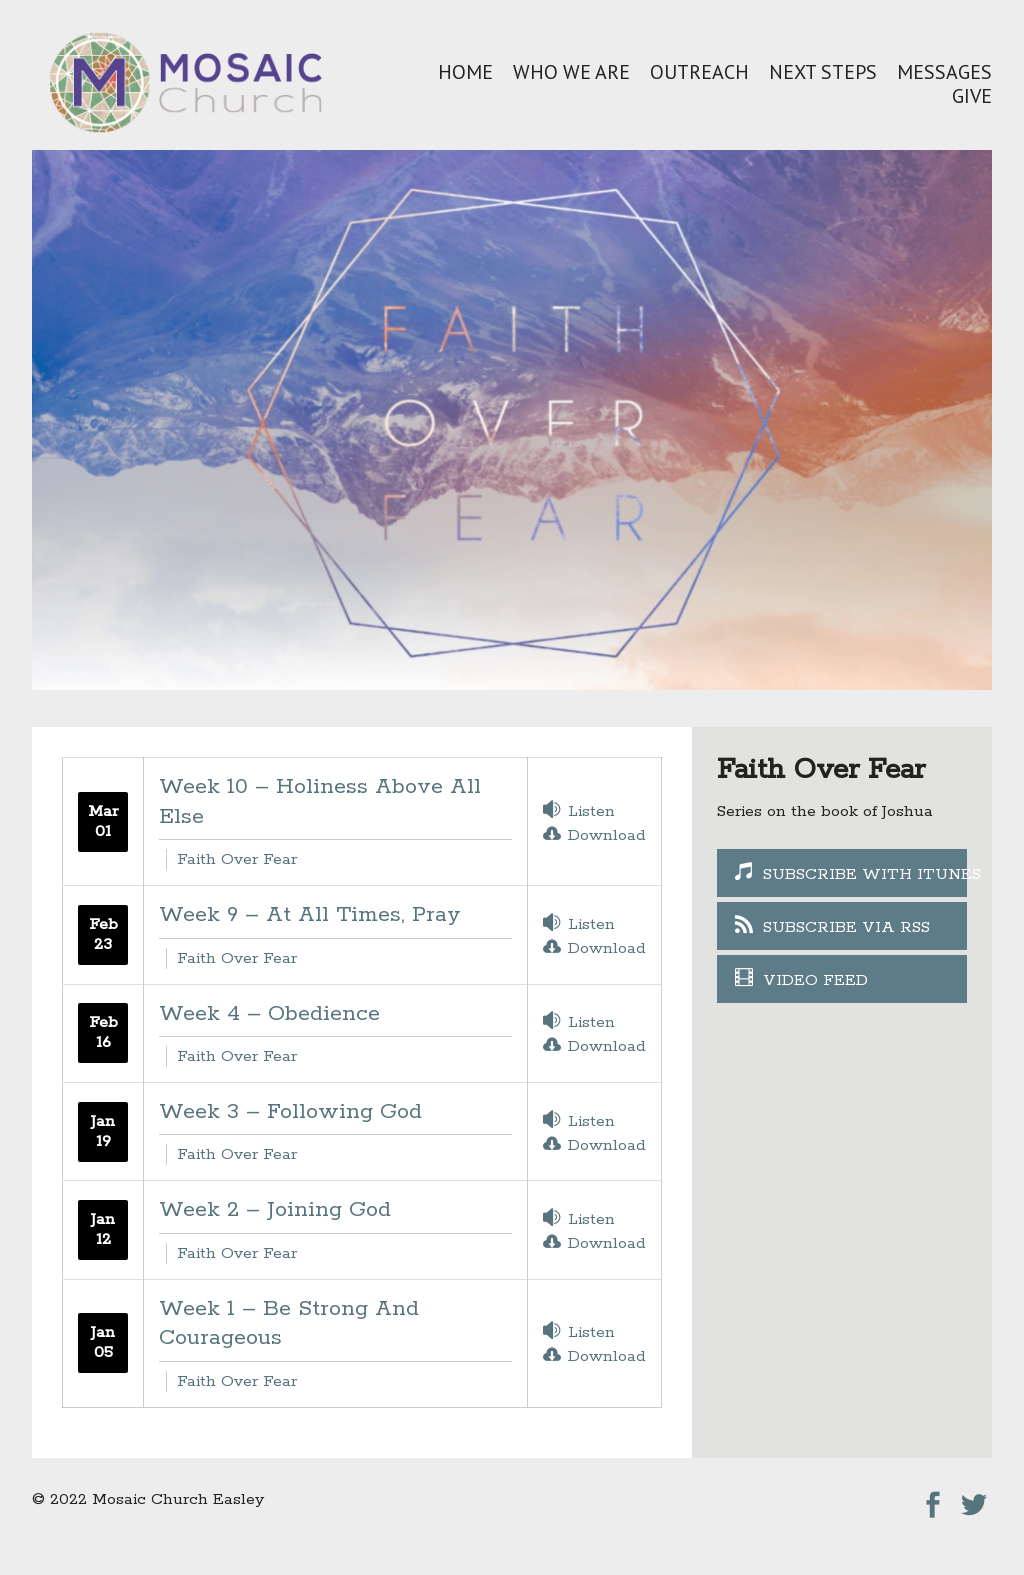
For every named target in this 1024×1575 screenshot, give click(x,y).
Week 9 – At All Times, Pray (310, 915)
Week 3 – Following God (290, 1112)
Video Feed (815, 980)
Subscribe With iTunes (865, 874)
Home (465, 72)
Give (972, 96)
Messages (944, 72)
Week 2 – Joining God (275, 1210)
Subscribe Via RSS (846, 927)
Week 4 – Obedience (269, 1014)
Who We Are (571, 72)
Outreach (699, 72)
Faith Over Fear (237, 859)
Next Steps (823, 72)
